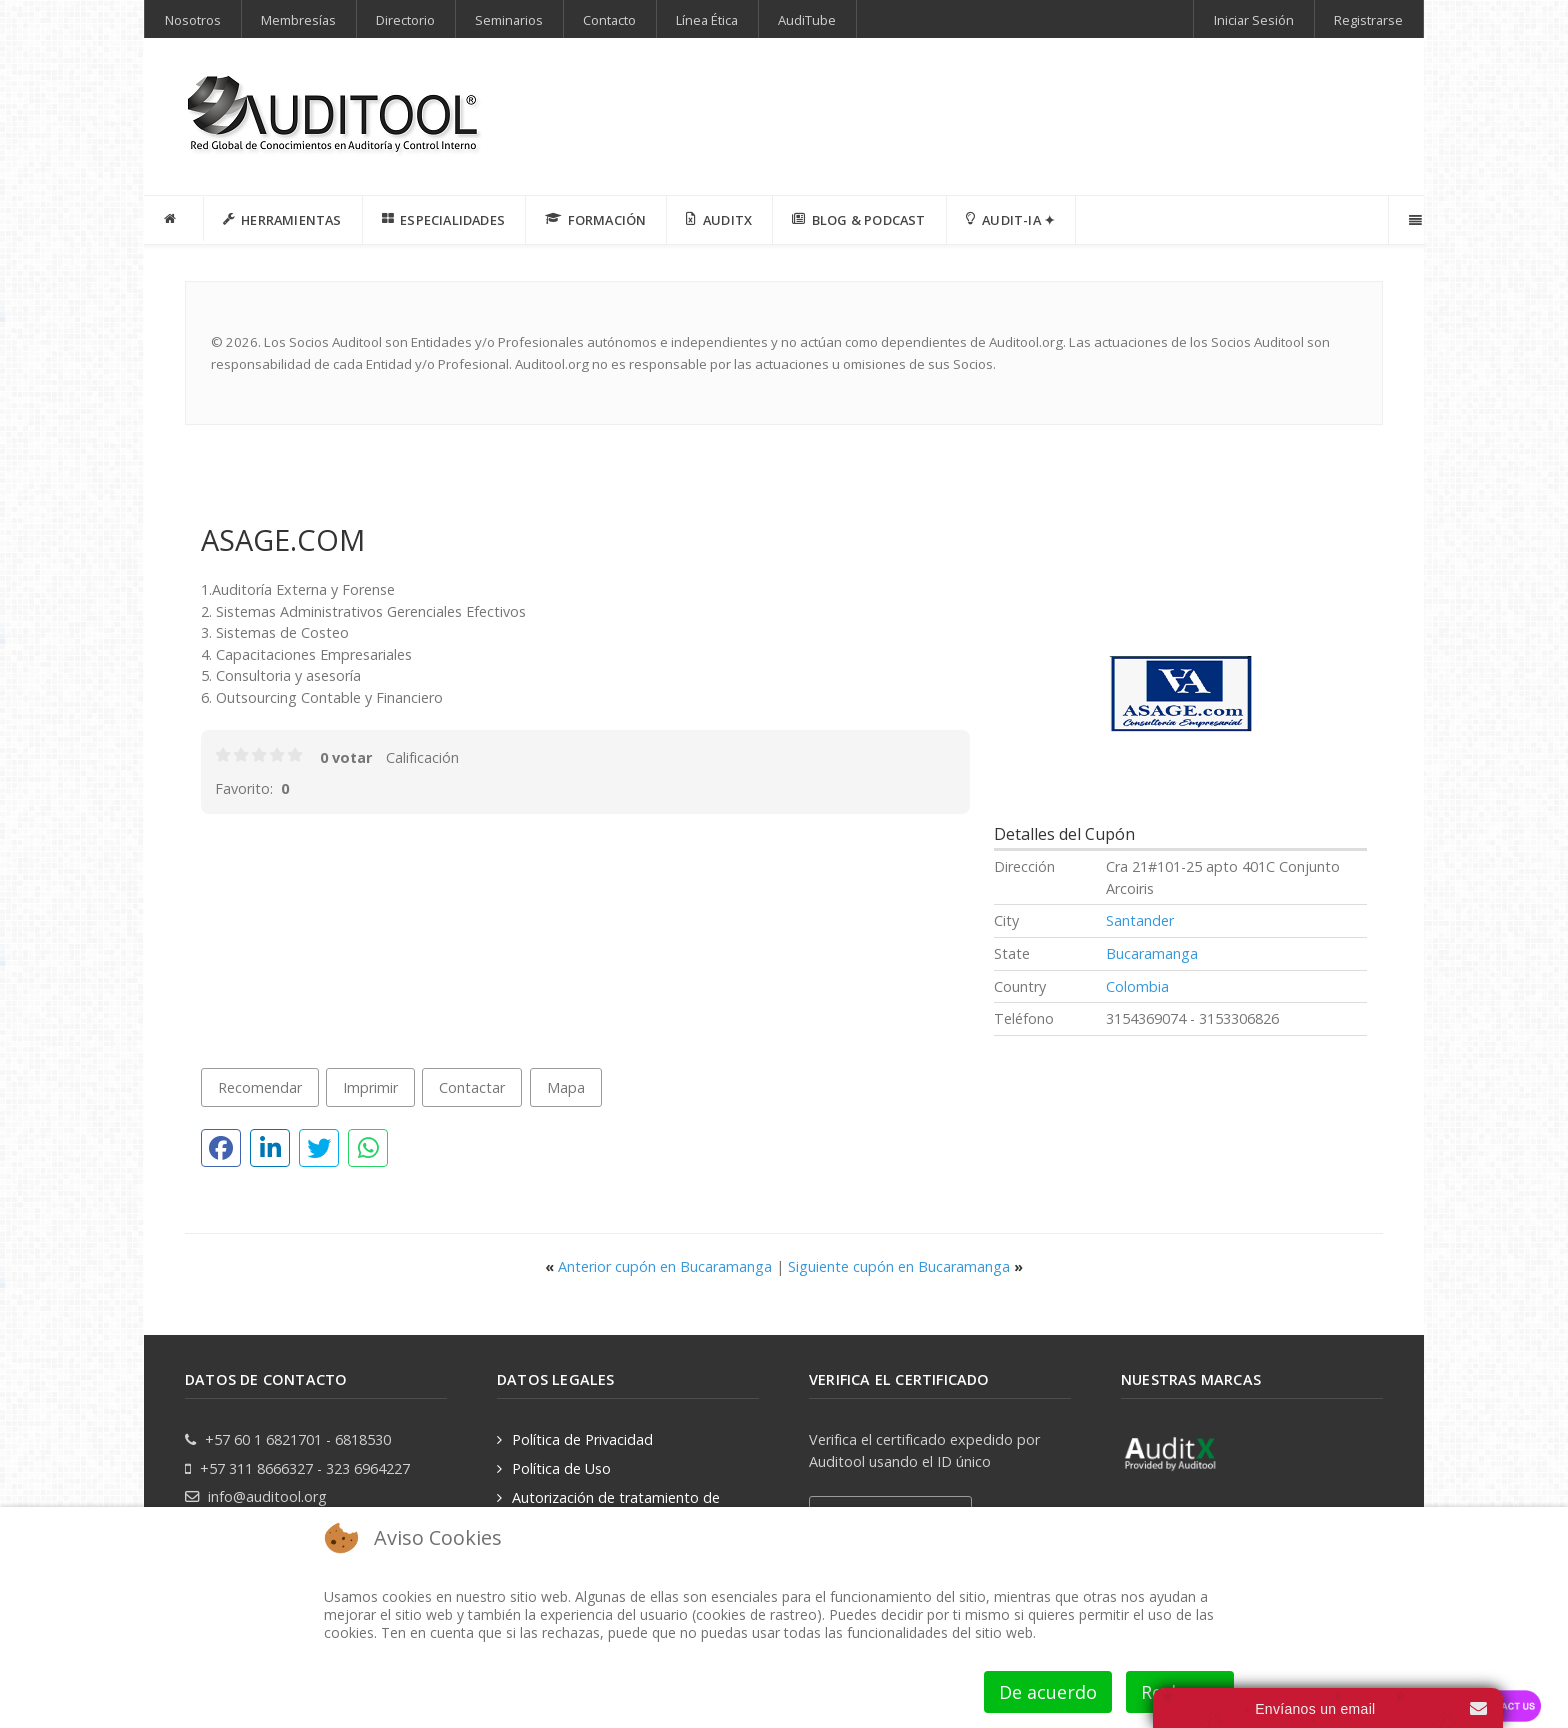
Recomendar (260, 1087)
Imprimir (370, 1087)
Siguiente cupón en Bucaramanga (905, 1266)
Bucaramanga (1152, 953)
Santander (1140, 920)
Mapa (566, 1087)
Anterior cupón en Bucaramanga (660, 1266)
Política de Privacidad (582, 1439)
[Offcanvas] (1413, 220)
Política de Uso (561, 1468)
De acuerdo (1048, 1692)
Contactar (472, 1087)
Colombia (1137, 986)
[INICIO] (174, 219)
